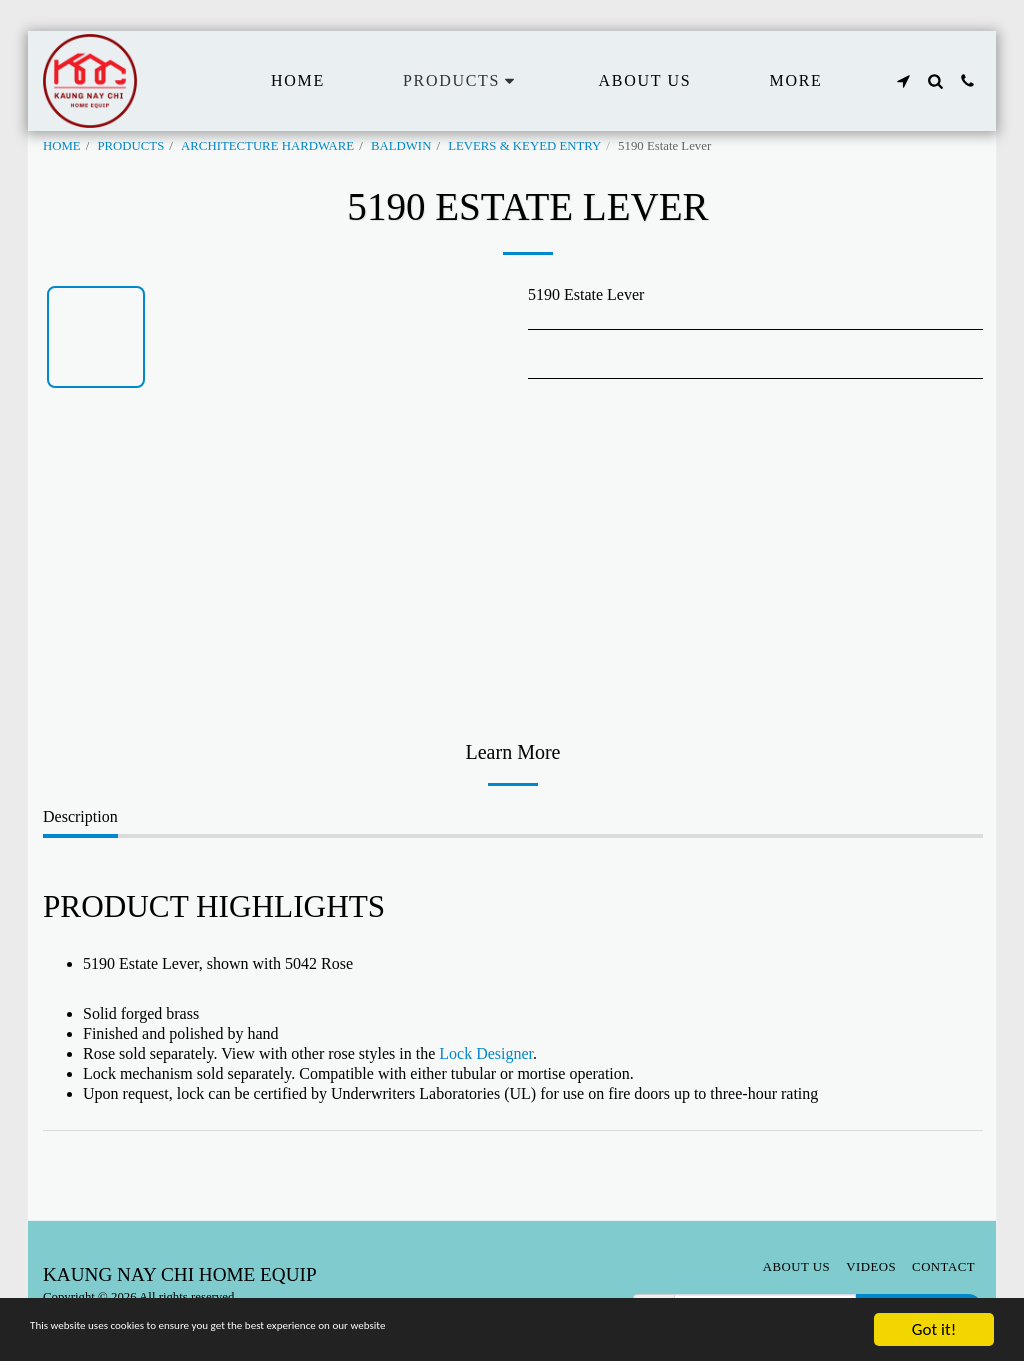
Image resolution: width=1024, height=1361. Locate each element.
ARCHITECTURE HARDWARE (267, 146)
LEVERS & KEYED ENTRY (524, 146)
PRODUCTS (130, 146)
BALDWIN (401, 146)
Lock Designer (486, 1053)
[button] (903, 81)
